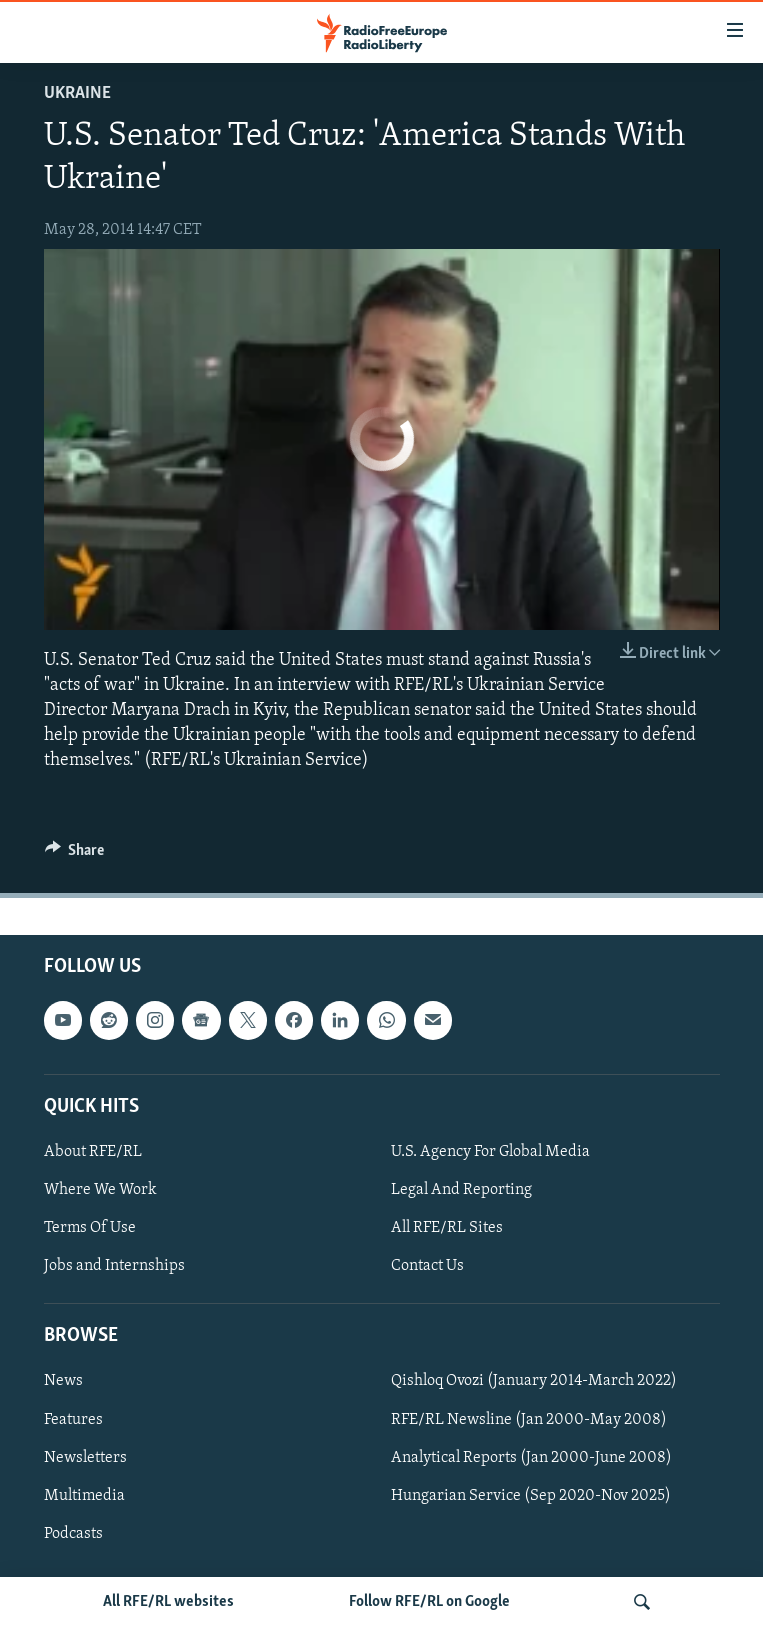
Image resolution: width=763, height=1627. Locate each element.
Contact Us (427, 1266)
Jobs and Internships (114, 1266)
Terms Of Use (90, 1228)
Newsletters (85, 1457)
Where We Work (100, 1190)
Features (73, 1419)
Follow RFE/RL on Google (429, 1602)
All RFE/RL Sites (447, 1228)
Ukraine (77, 93)
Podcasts (73, 1533)
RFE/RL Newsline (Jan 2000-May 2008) (529, 1419)
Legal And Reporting (461, 1190)
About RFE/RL (93, 1151)
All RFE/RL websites (168, 1602)
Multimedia (84, 1495)
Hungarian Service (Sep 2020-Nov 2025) (531, 1495)
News (63, 1381)
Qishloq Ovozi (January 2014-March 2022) (534, 1381)
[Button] (75, 855)
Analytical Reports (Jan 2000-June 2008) (531, 1457)
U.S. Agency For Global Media (490, 1151)
